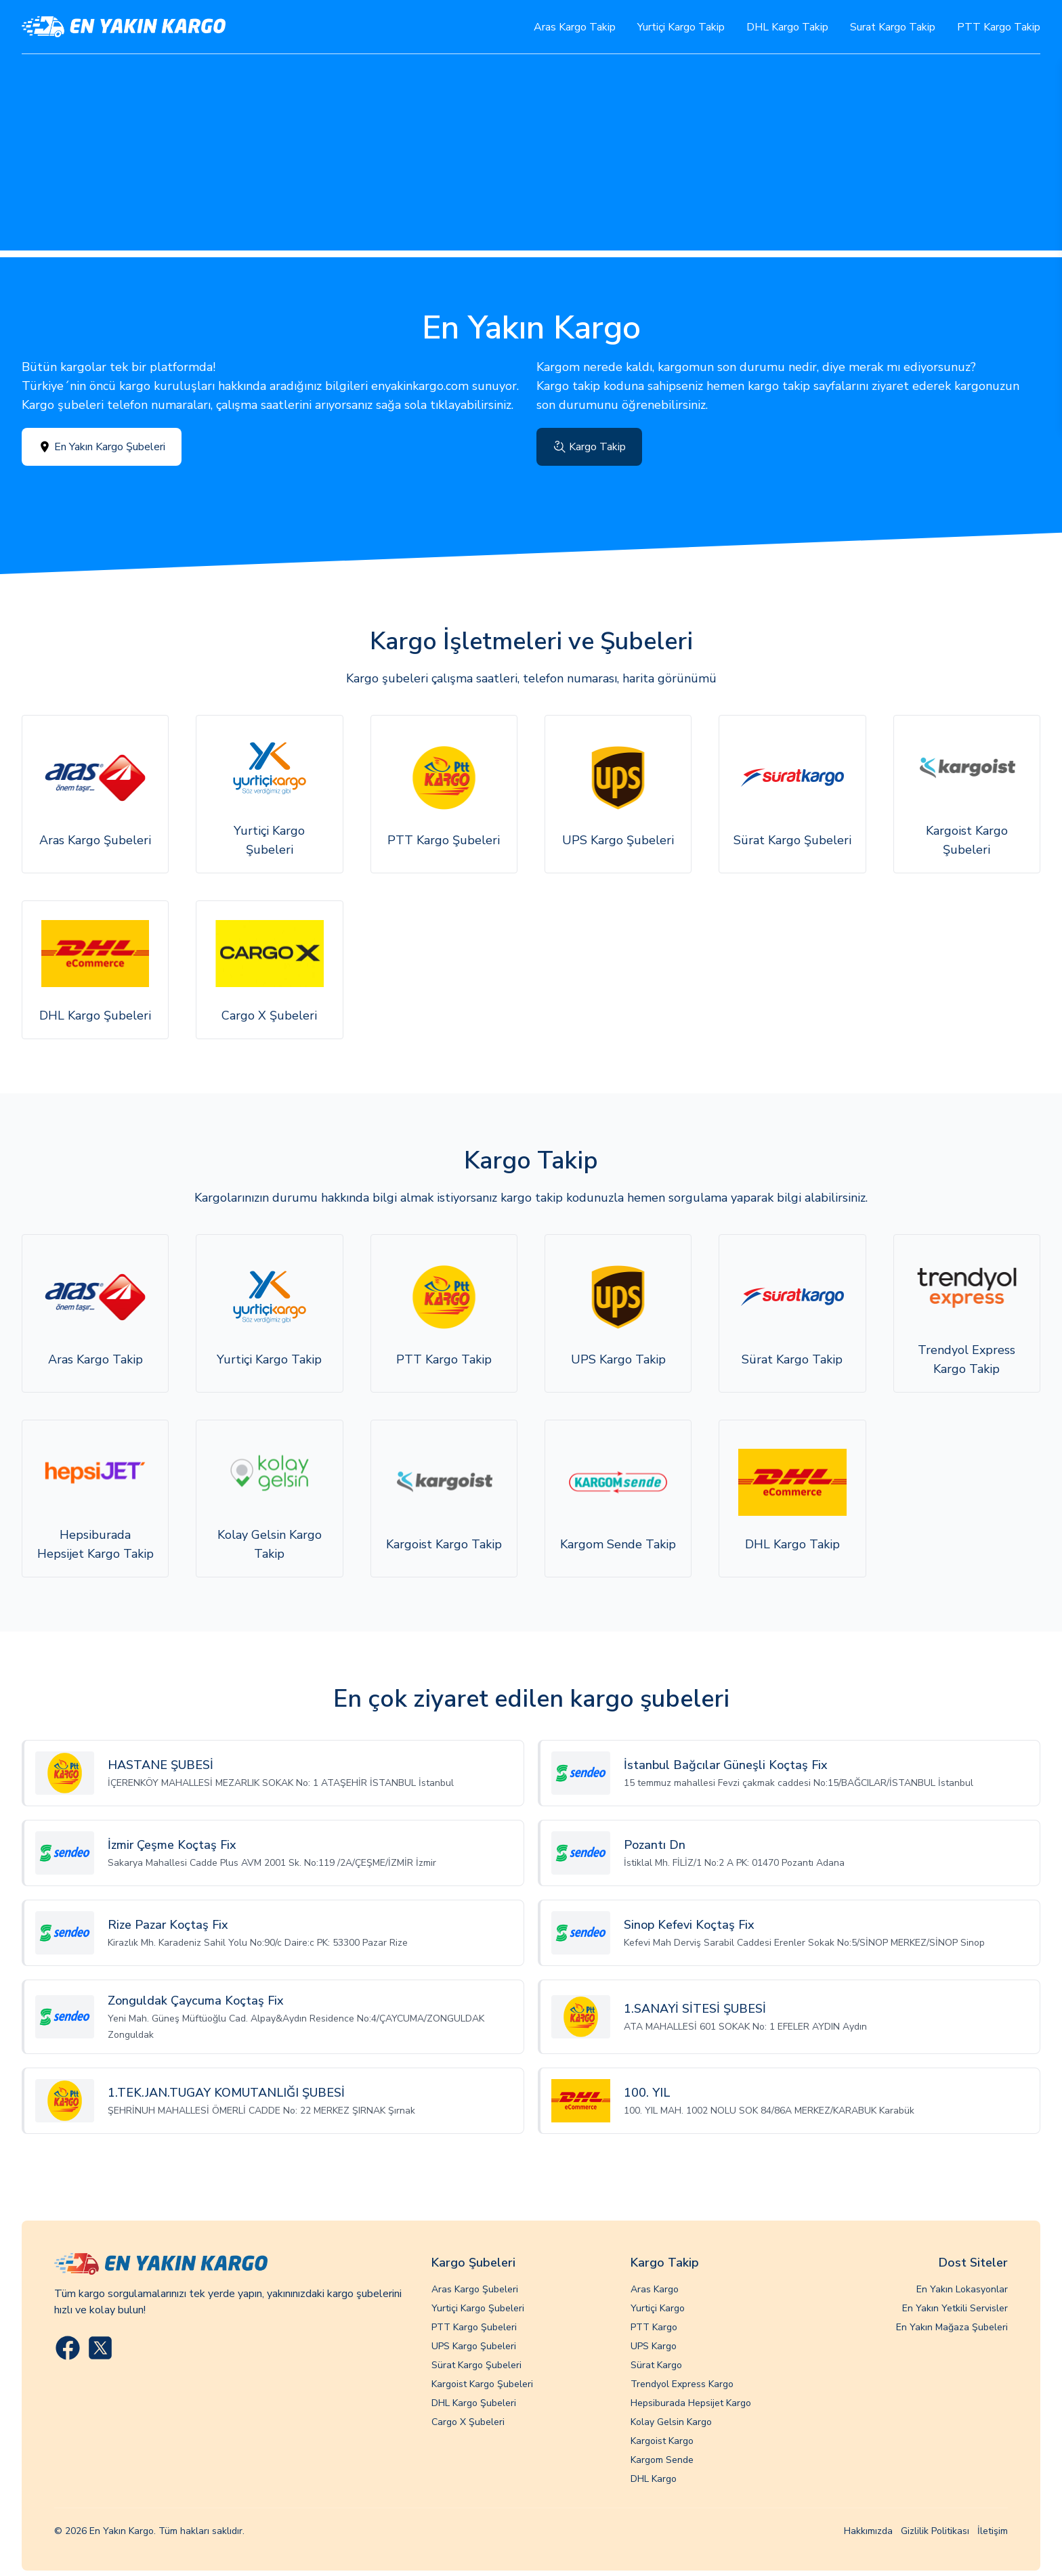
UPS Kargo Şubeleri (473, 2346)
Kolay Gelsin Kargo (671, 2422)
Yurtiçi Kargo (658, 2308)
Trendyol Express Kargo (682, 2384)
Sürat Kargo (656, 2365)
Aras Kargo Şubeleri (474, 2289)
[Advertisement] (531, 155)
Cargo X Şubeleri (468, 2422)
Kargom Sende (662, 2459)
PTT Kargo (654, 2327)
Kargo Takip (589, 446)
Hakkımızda (868, 2531)
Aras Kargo (655, 2289)
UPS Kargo (654, 2346)
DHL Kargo (654, 2478)
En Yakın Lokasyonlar (962, 2289)
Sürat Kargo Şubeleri (476, 2365)
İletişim (992, 2531)
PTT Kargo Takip (998, 27)
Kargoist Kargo (662, 2441)
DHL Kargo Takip (787, 27)
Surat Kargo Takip (892, 27)
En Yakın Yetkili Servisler (955, 2308)
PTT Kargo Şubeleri (474, 2327)
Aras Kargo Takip (575, 27)
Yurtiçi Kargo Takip (681, 27)
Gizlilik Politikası (935, 2531)
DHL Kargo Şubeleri (473, 2403)
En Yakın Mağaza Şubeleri (952, 2327)
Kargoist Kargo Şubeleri (482, 2384)
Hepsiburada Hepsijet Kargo (691, 2403)
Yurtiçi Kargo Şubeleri (477, 2308)
